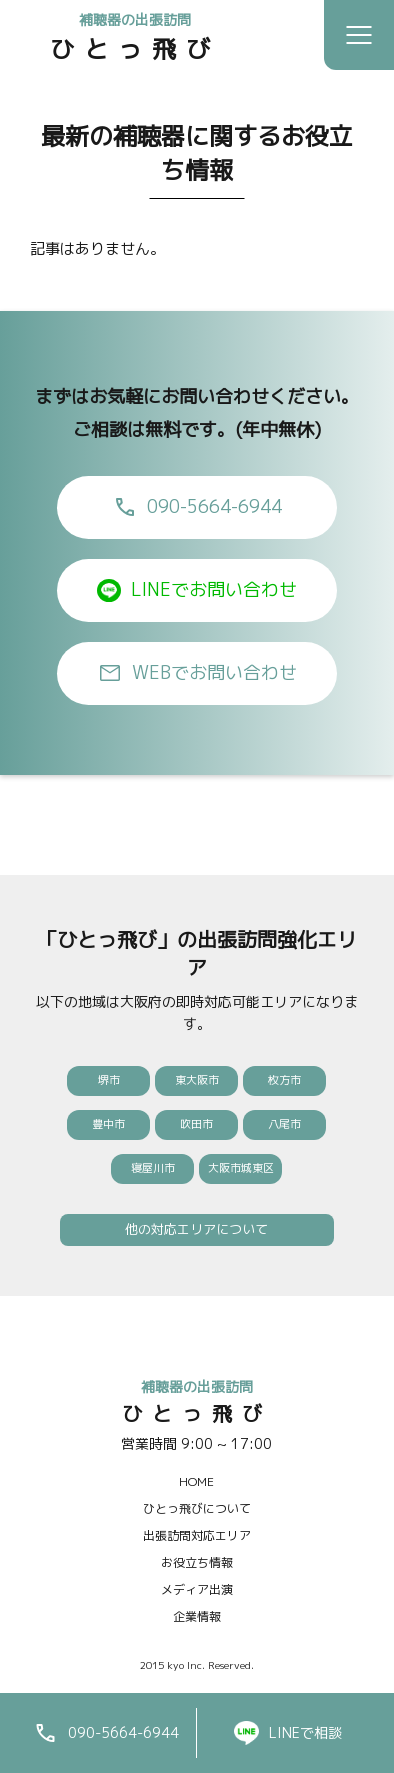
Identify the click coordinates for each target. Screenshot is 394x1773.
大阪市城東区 (241, 1168)
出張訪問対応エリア (197, 1535)
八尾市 (284, 1124)
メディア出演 (197, 1589)
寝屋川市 (153, 1168)
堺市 (109, 1080)
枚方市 (284, 1080)
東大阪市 (197, 1080)
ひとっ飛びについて (197, 1508)
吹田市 (196, 1124)
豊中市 (108, 1124)
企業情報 (197, 1616)
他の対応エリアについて (196, 1229)
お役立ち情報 (197, 1562)
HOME (196, 1481)
